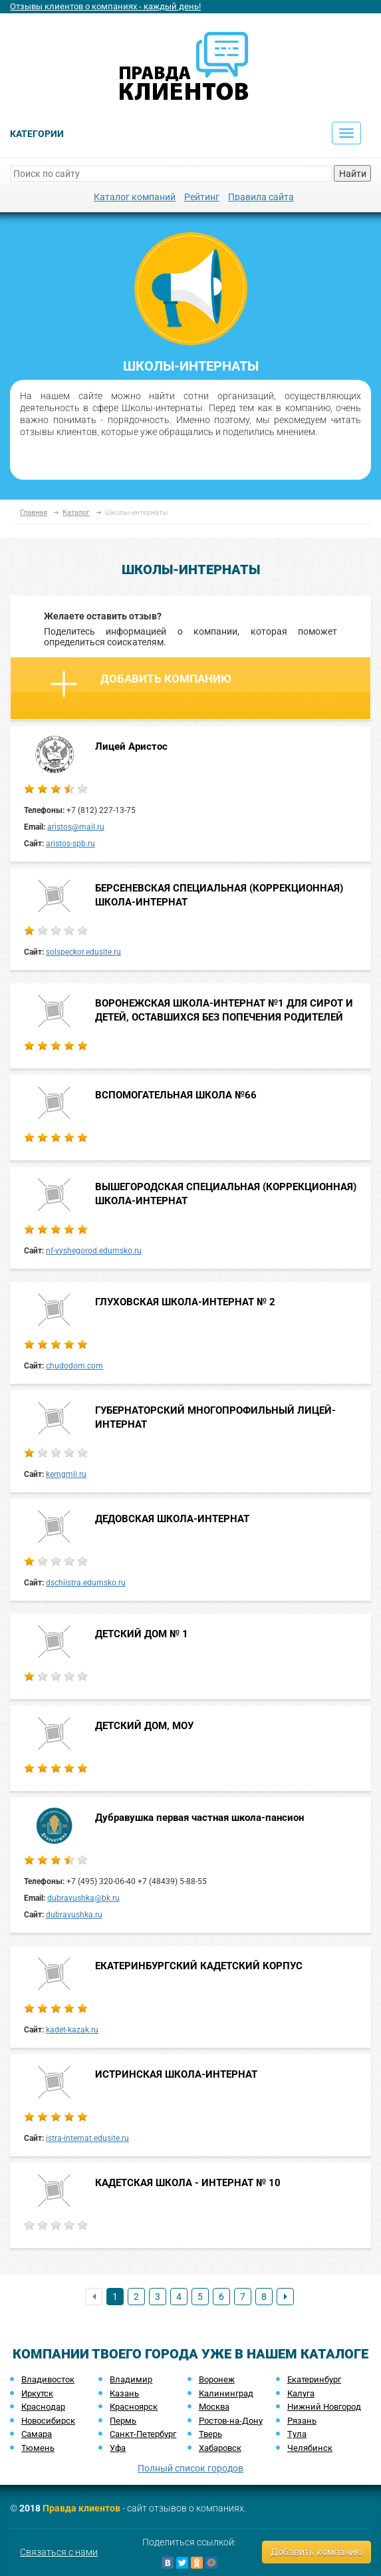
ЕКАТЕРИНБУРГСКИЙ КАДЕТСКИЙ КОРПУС (199, 1966)
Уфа (118, 2448)
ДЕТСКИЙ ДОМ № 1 (141, 1634)
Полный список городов (190, 2468)
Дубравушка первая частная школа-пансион (199, 1818)
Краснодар (43, 2407)
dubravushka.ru (74, 1914)
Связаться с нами (59, 2552)
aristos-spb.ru (70, 843)
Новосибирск (48, 2421)
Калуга (301, 2393)
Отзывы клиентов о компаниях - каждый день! (105, 6)
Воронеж (217, 2379)
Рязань (302, 2421)
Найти (352, 173)
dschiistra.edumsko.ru (86, 1582)
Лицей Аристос (131, 746)
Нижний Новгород (324, 2407)
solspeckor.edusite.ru (83, 952)
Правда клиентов (81, 2508)
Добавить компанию (141, 684)
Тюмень (38, 2448)
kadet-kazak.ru (72, 2029)
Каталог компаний (135, 197)
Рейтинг (201, 197)
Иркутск (37, 2393)
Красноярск (134, 2407)
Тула (297, 2434)
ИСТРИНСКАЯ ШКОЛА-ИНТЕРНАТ (176, 2074)
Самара (36, 2434)
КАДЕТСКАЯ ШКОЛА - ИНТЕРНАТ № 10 (188, 2183)
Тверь (210, 2434)
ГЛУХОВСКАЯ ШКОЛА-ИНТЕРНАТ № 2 (185, 1302)
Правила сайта (261, 197)
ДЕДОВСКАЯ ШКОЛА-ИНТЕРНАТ (172, 1519)
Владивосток (47, 2379)
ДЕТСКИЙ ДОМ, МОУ (144, 1726)
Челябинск (309, 2448)
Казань (124, 2393)
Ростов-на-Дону (231, 2421)
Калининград (226, 2393)
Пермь (123, 2421)
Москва (214, 2407)
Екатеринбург (314, 2379)
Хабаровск (220, 2448)
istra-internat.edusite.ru (87, 2138)
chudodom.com (74, 1365)
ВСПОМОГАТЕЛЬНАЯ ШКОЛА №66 (176, 1095)
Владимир (131, 2379)
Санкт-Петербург (143, 2434)
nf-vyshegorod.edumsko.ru (94, 1250)
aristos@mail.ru (75, 827)
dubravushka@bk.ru (83, 1898)
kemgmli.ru (66, 1474)
